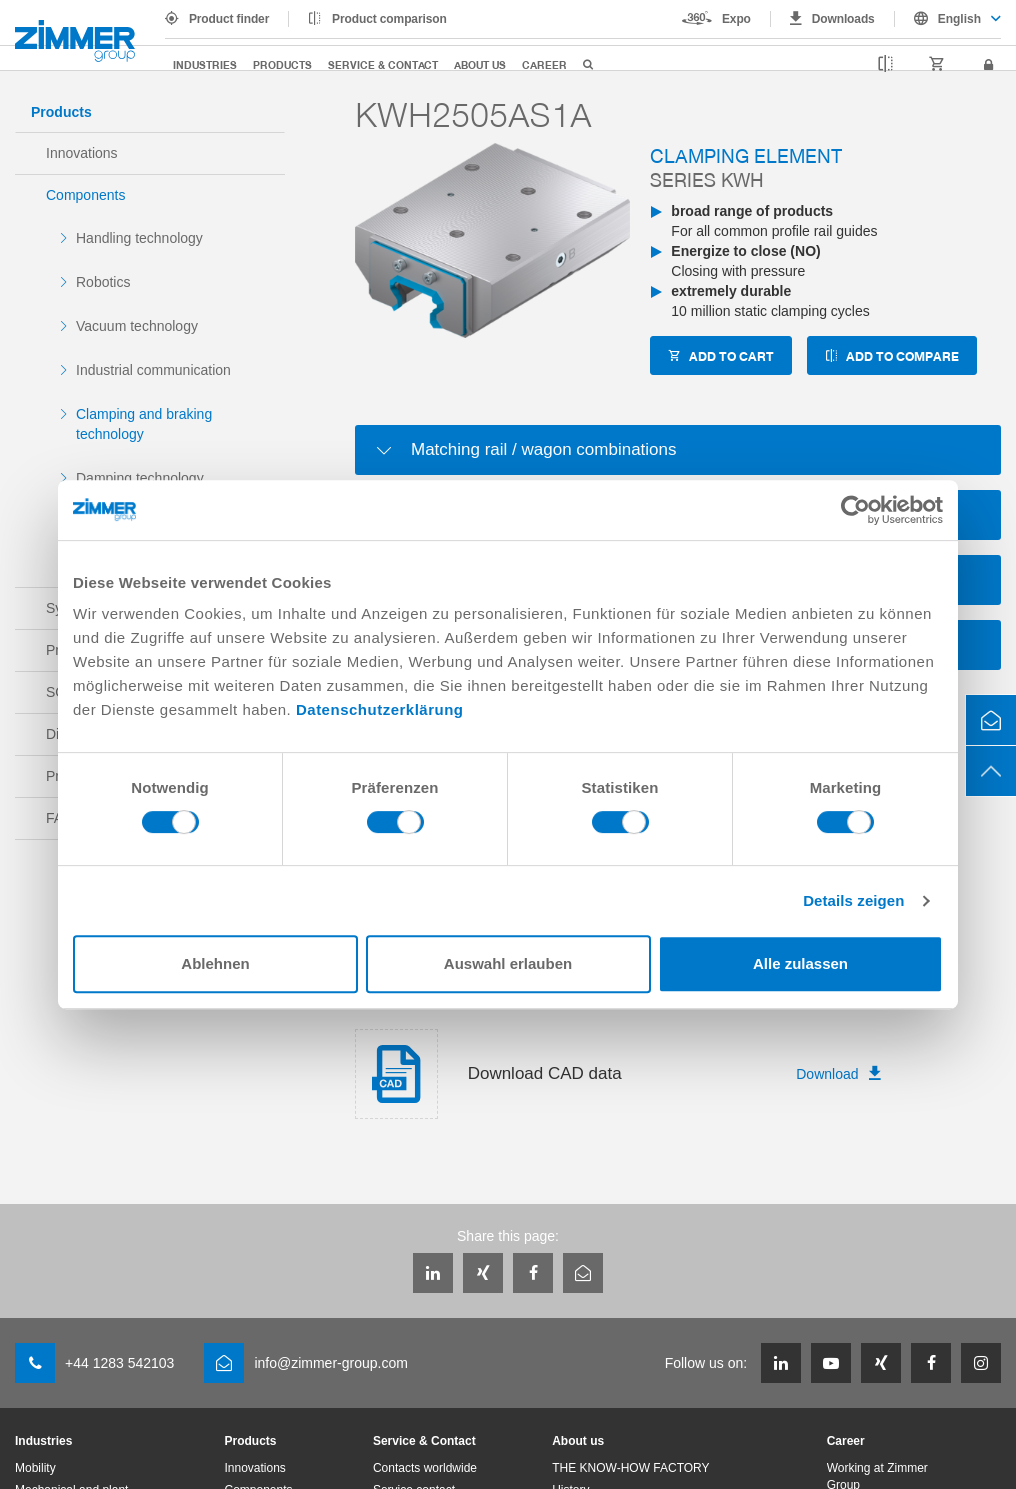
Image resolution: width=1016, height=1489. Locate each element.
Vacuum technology (137, 326)
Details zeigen (853, 900)
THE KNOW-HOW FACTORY (630, 1468)
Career (544, 64)
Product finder (229, 19)
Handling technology (139, 238)
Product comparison (389, 19)
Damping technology (140, 478)
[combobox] (948, 19)
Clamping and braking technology (144, 424)
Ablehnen (215, 963)
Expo (736, 19)
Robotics (103, 282)
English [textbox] (959, 19)
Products (282, 64)
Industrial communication (153, 370)
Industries (205, 64)
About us (480, 64)
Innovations (82, 153)
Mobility (35, 1468)
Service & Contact (383, 64)
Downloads (843, 19)
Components (85, 195)
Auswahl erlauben (508, 963)
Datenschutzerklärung (380, 709)
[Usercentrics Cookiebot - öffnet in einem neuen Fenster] (855, 510)
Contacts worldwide (425, 1468)
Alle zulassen (800, 963)
